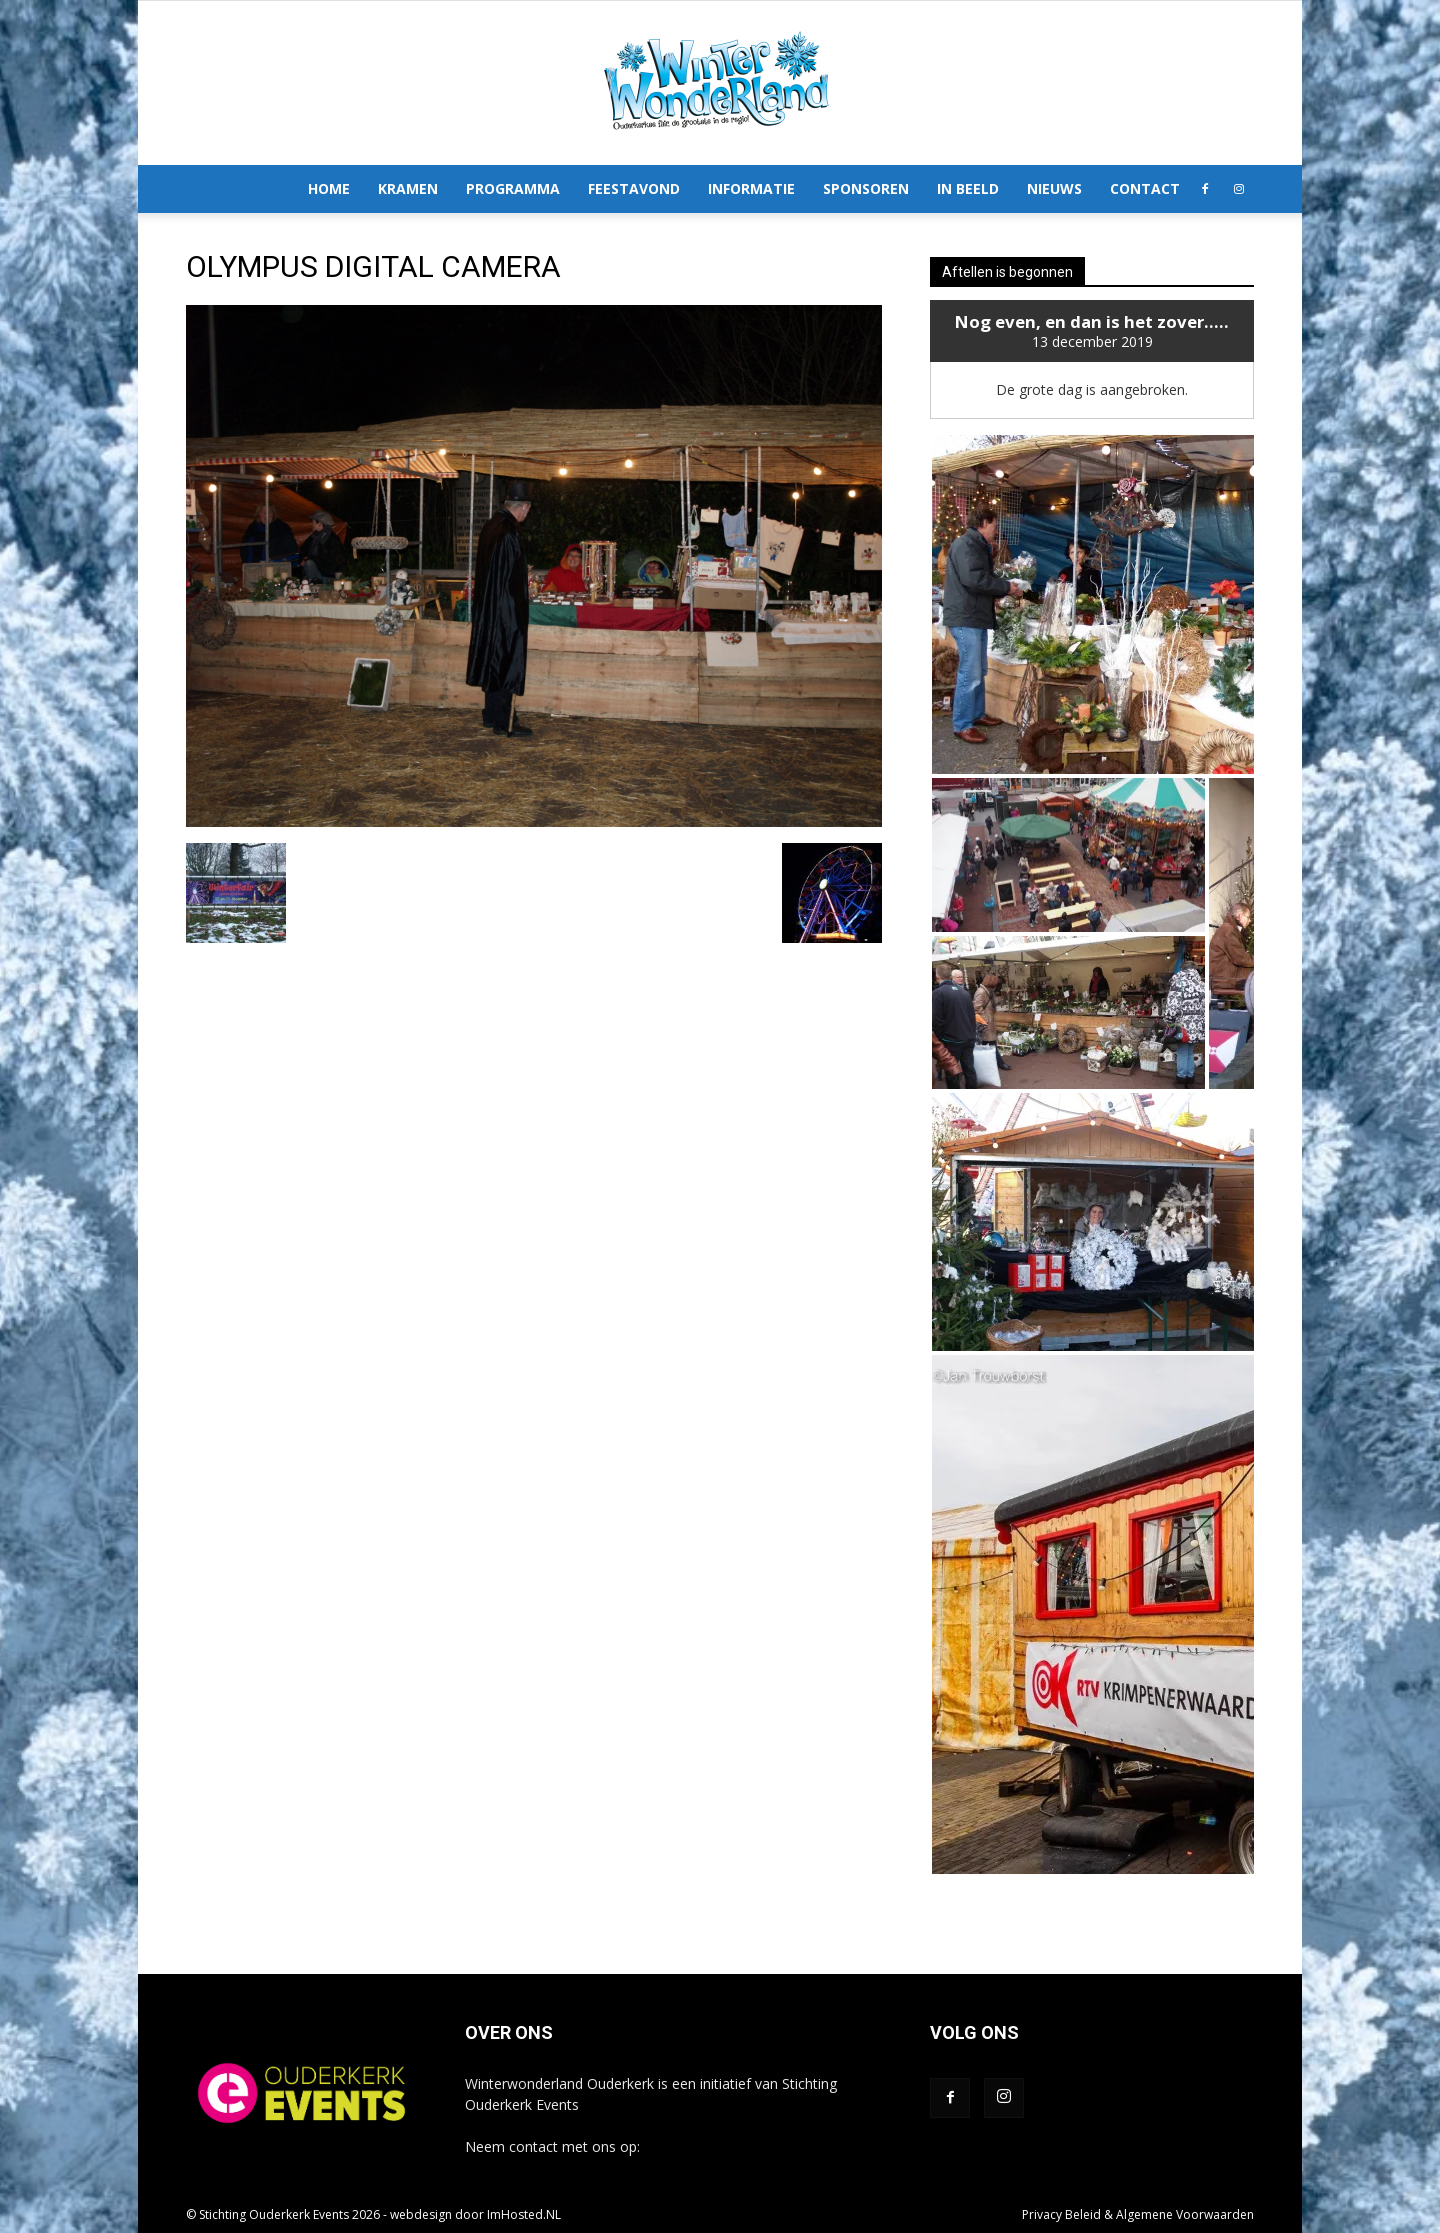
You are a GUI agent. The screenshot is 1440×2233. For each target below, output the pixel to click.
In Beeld (968, 188)
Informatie (751, 188)
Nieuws (1054, 188)
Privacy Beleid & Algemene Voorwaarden (1138, 2214)
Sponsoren (866, 188)
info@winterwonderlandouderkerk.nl (760, 2146)
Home (329, 188)
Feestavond (634, 188)
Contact (1145, 188)
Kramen (408, 188)
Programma (513, 188)
